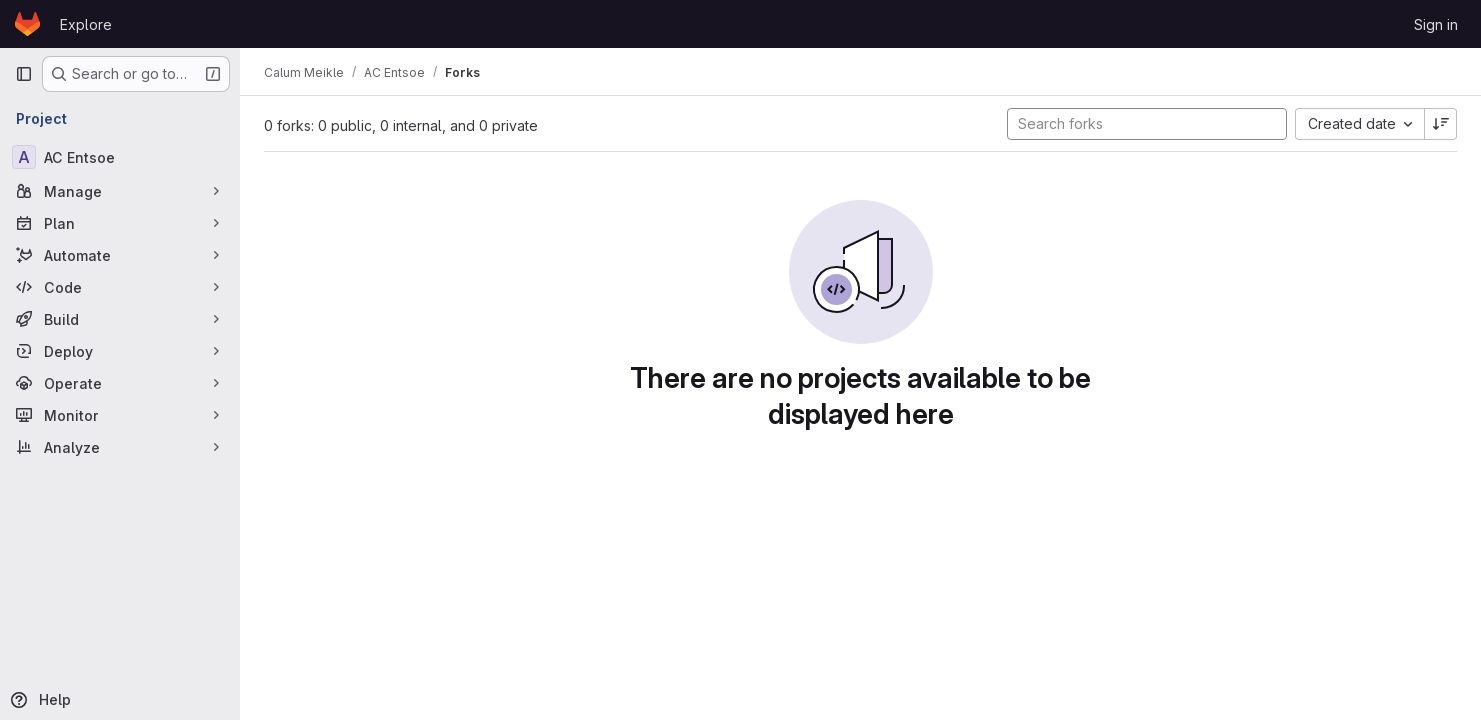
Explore (86, 24)
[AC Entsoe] (120, 157)
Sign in (1436, 24)
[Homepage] (27, 24)
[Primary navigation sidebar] (24, 74)
